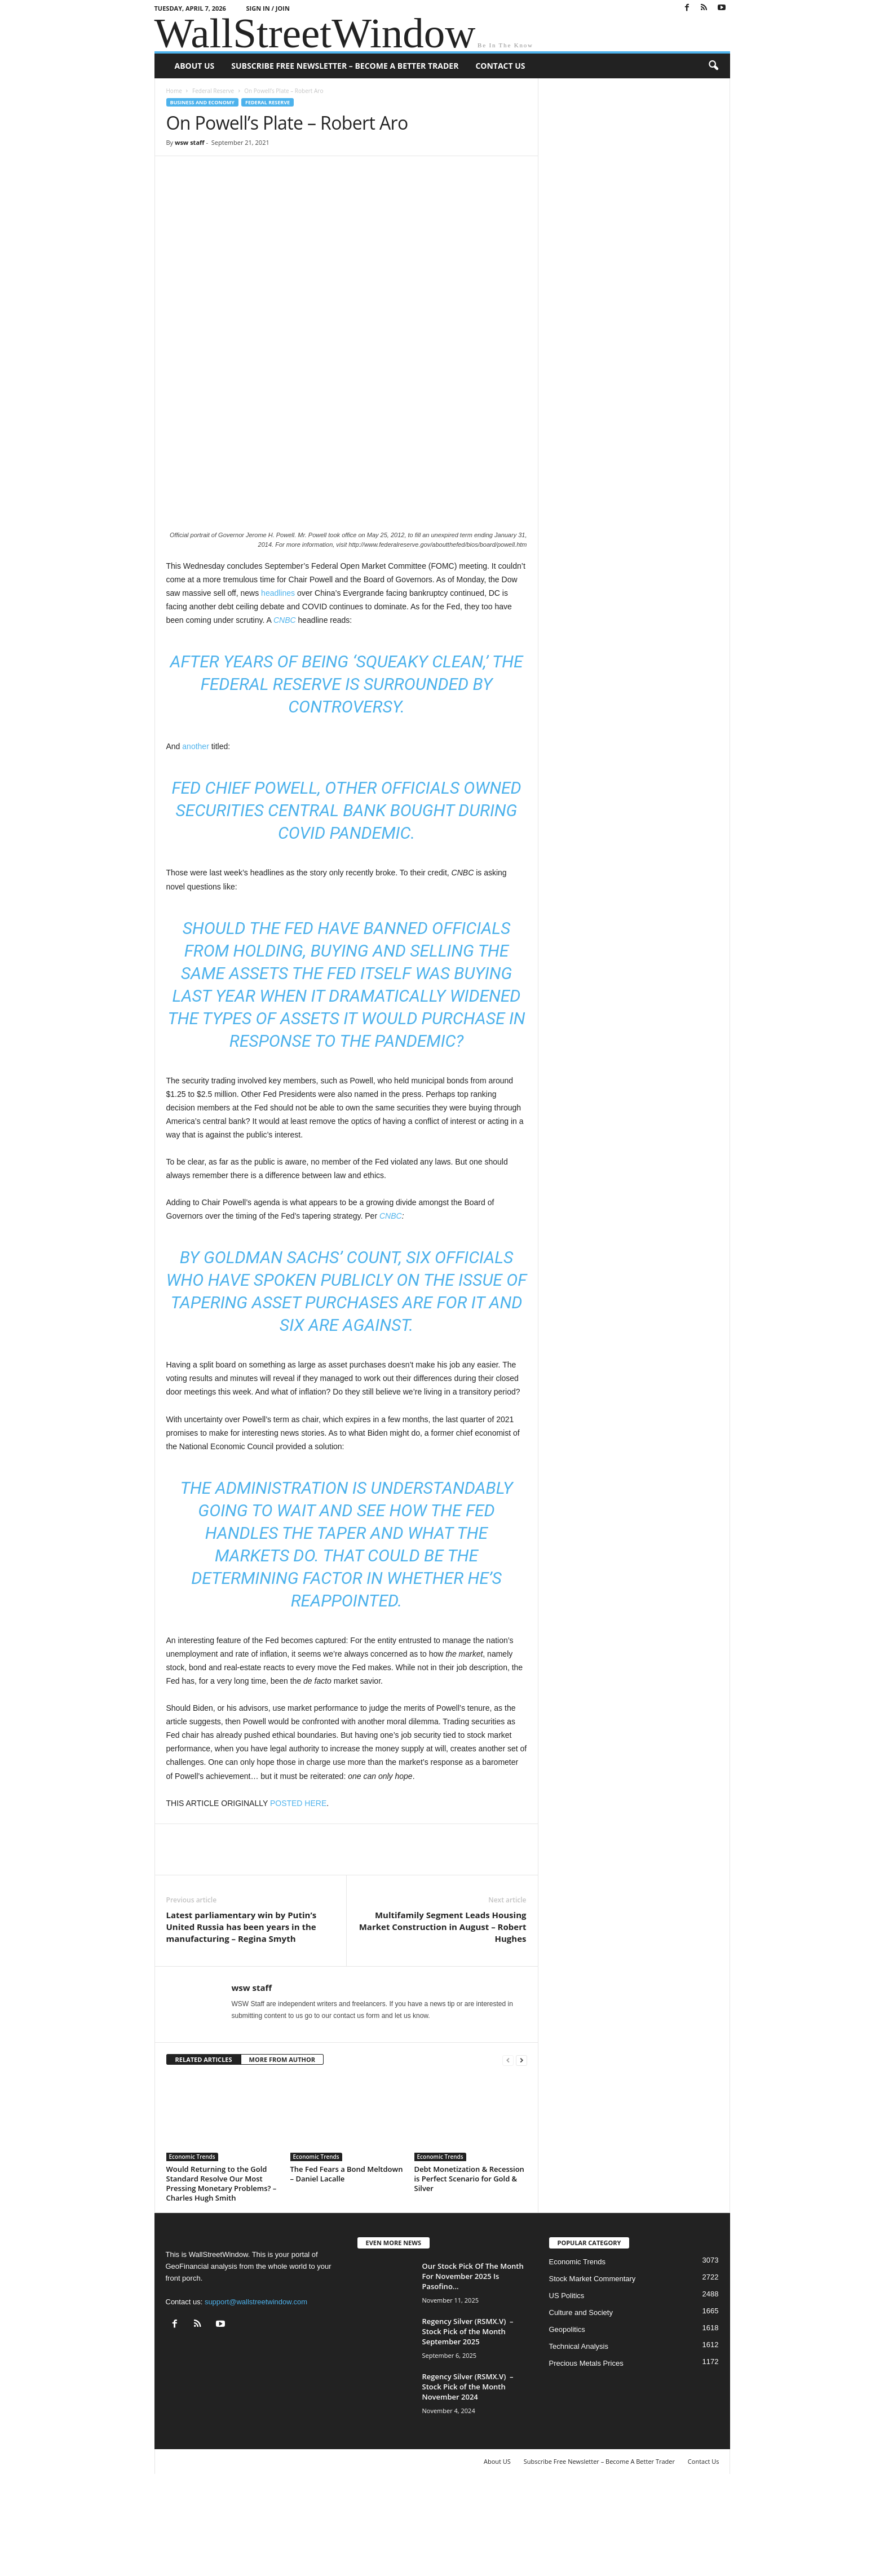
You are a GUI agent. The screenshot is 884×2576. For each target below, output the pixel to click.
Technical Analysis (579, 2436)
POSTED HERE (298, 1893)
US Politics (567, 2386)
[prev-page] (508, 2150)
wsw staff (190, 142)
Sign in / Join (268, 8)
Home (174, 91)
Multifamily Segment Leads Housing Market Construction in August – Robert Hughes (443, 2016)
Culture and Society (581, 2402)
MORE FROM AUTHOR (282, 2149)
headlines (278, 683)
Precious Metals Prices (586, 2453)
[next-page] (521, 2150)
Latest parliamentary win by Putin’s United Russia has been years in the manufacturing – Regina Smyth (241, 2016)
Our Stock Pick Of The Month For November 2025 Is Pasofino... (473, 2366)
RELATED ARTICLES (203, 2149)
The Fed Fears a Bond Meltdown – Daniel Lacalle (346, 2264)
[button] (713, 66)
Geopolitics (567, 2419)
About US (195, 65)
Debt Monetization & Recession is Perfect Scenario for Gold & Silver (469, 2268)
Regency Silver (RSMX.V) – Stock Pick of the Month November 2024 (468, 2477)
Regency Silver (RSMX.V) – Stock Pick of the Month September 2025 (468, 2421)
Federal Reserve (213, 91)
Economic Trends (192, 2247)
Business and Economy (202, 102)
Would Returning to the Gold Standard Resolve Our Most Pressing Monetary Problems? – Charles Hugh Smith (221, 2273)
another (195, 836)
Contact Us (500, 65)
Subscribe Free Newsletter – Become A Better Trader (344, 65)
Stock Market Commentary (592, 2369)
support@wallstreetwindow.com (256, 2392)
